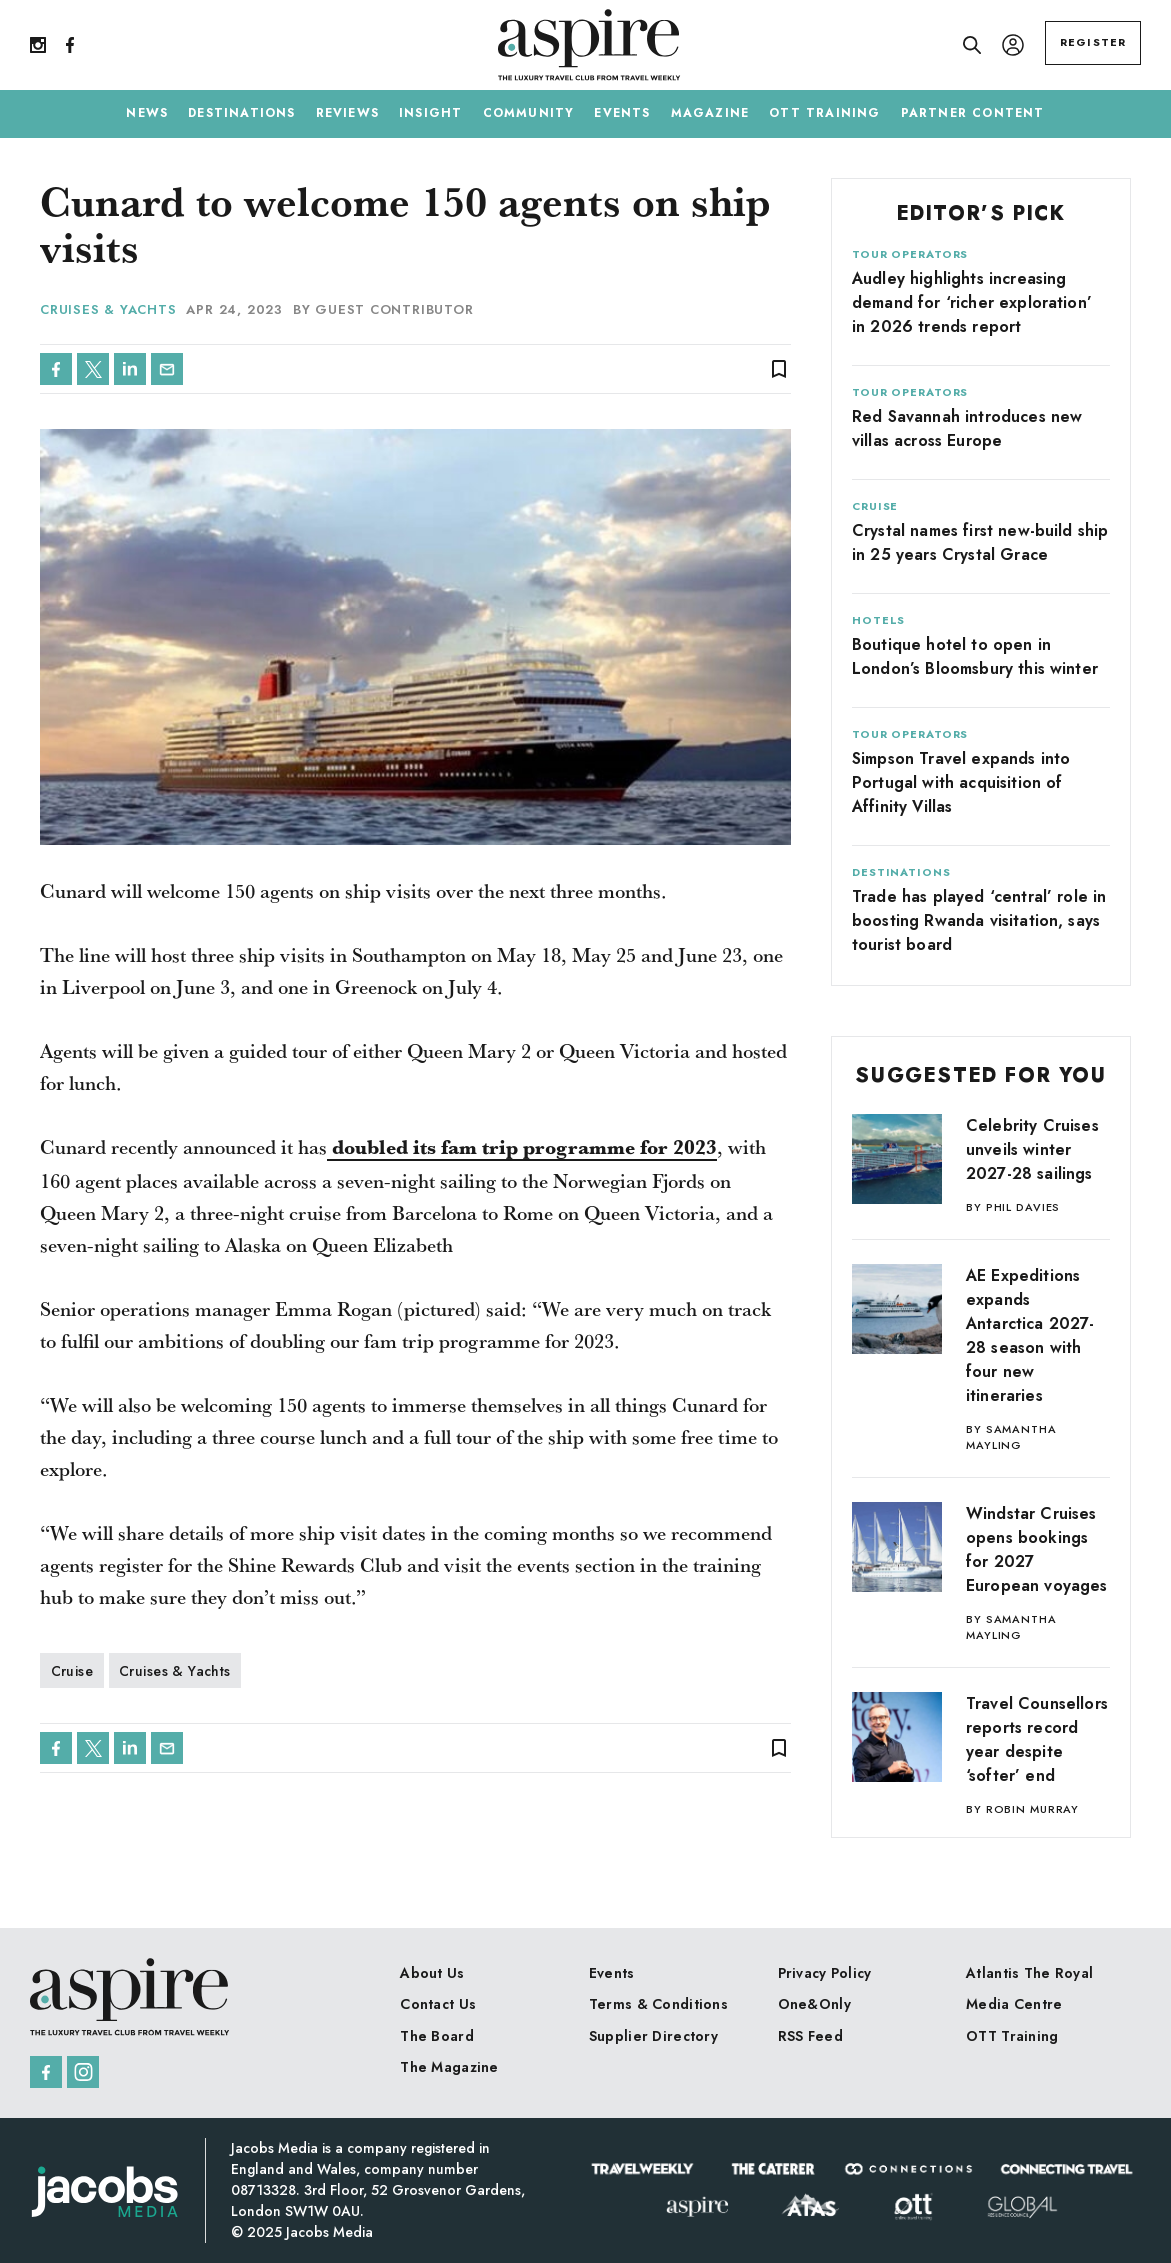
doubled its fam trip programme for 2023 (522, 1148)
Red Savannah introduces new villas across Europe (967, 428)
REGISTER (1093, 42)
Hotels (878, 620)
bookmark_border (779, 369)
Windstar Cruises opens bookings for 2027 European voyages (1037, 1549)
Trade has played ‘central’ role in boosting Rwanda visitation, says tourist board (979, 920)
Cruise (72, 1671)
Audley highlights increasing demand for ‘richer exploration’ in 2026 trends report (972, 302)
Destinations (901, 872)
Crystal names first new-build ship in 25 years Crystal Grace (980, 542)
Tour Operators (910, 254)
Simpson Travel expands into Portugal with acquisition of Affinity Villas (961, 782)
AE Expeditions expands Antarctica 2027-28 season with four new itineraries (1030, 1335)
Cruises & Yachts (108, 309)
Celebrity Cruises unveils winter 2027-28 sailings (1032, 1149)
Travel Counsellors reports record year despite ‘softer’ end (1037, 1739)
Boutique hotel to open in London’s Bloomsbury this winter (975, 656)
